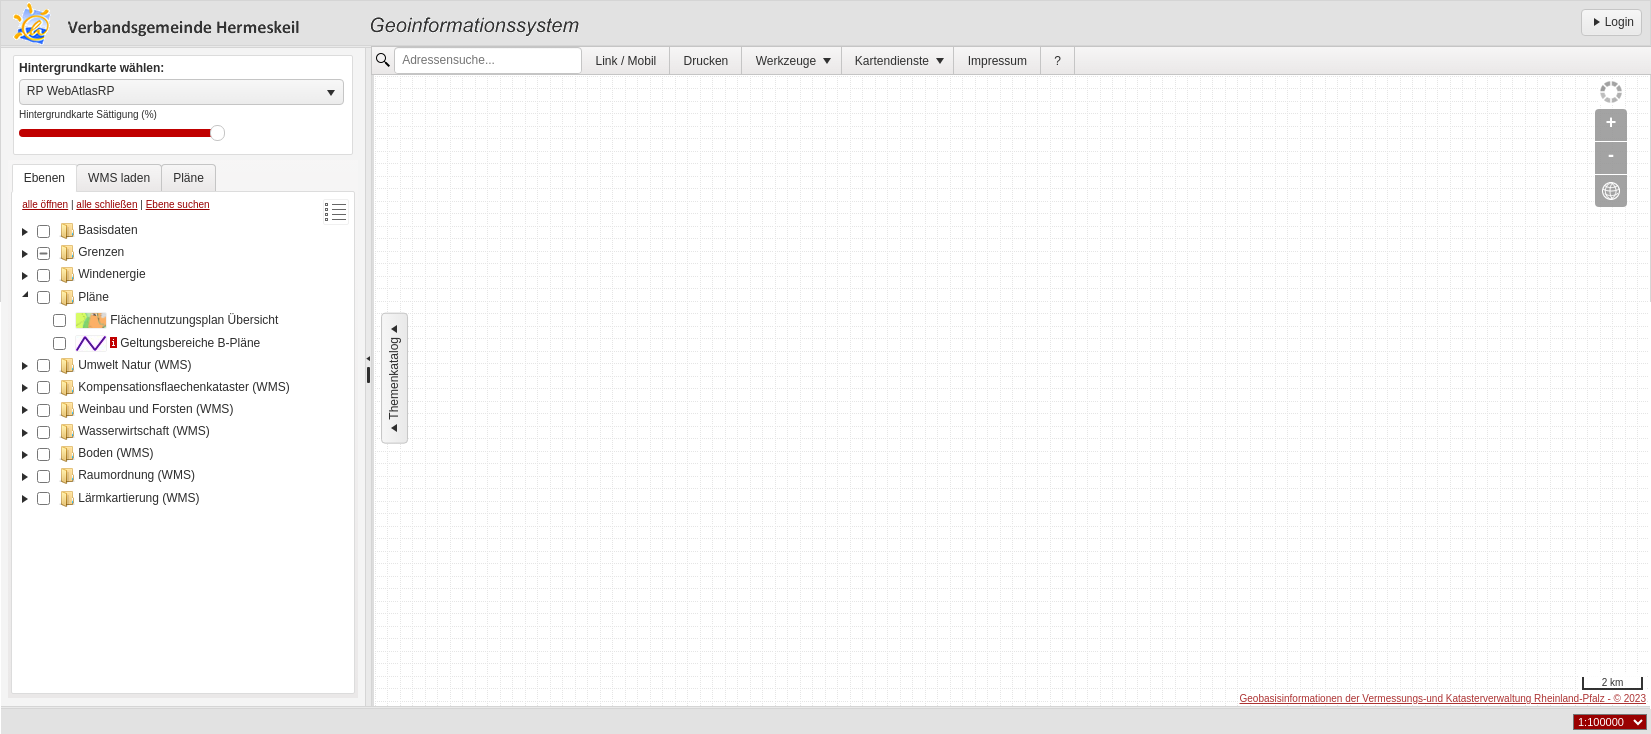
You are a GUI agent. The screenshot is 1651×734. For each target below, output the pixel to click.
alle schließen (106, 204)
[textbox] (488, 61)
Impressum (997, 61)
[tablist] (183, 429)
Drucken (706, 61)
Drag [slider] (217, 133)
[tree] (183, 454)
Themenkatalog (394, 378)
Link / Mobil (626, 61)
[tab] (44, 178)
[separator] (368, 377)
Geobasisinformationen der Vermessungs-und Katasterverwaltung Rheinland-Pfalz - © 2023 (1443, 698)
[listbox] (181, 92)
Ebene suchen (178, 204)
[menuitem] (626, 60)
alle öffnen (45, 204)
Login (1611, 22)
